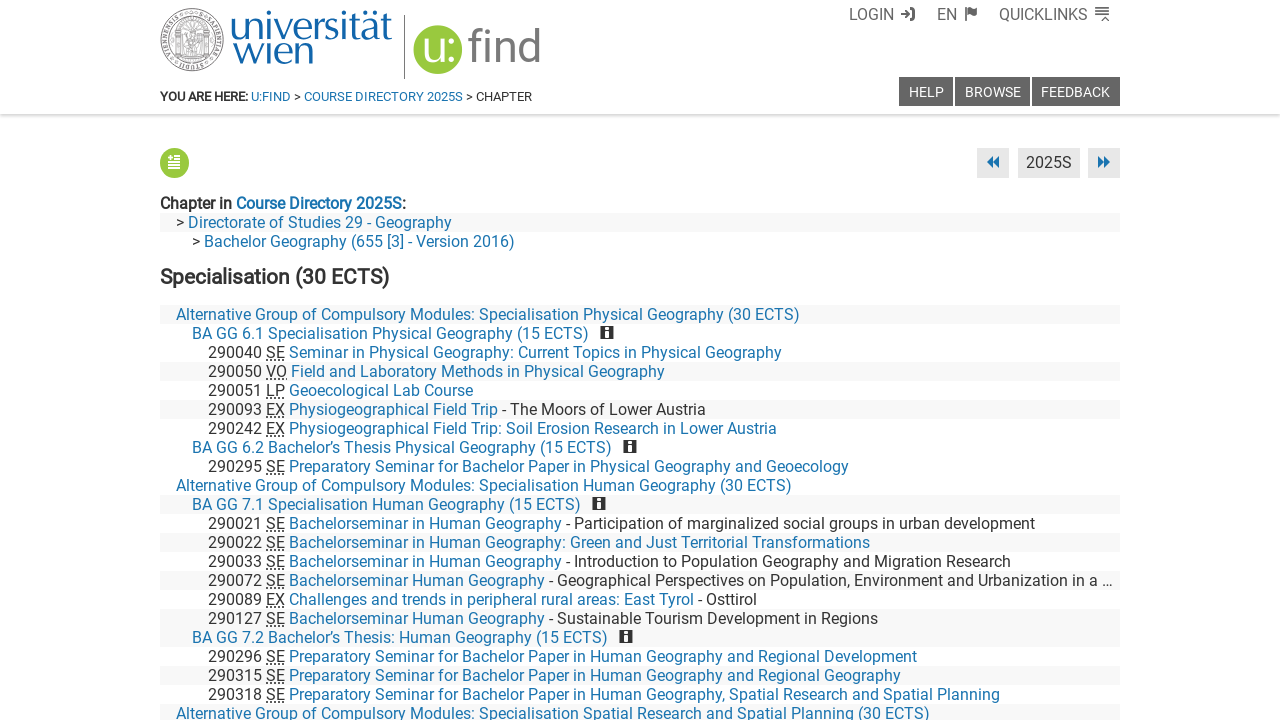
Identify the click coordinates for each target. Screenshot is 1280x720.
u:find (271, 96)
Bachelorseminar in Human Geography (425, 523)
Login (871, 14)
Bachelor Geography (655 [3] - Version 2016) (359, 241)
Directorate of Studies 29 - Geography (320, 222)
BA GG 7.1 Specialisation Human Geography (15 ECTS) (386, 504)
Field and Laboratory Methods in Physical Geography (478, 371)
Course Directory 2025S (383, 96)
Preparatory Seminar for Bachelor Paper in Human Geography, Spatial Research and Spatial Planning (644, 694)
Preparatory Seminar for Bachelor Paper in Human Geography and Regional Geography (595, 675)
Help (926, 92)
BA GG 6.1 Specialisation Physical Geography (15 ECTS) (390, 333)
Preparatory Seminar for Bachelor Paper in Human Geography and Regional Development (603, 656)
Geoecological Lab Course (381, 390)
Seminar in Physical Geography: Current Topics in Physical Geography (535, 352)
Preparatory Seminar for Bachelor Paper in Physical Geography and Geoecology (569, 466)
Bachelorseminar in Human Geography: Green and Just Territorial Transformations (579, 542)
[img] (479, 56)
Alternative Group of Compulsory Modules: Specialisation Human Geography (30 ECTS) (484, 485)
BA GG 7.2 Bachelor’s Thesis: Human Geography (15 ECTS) (400, 637)
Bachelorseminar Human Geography (417, 580)
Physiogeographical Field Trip (393, 409)
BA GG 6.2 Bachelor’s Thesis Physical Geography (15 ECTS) (402, 447)
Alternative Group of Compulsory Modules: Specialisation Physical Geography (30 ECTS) (488, 314)
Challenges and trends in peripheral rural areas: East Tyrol (491, 599)
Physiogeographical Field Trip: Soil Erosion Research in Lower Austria (533, 428)
